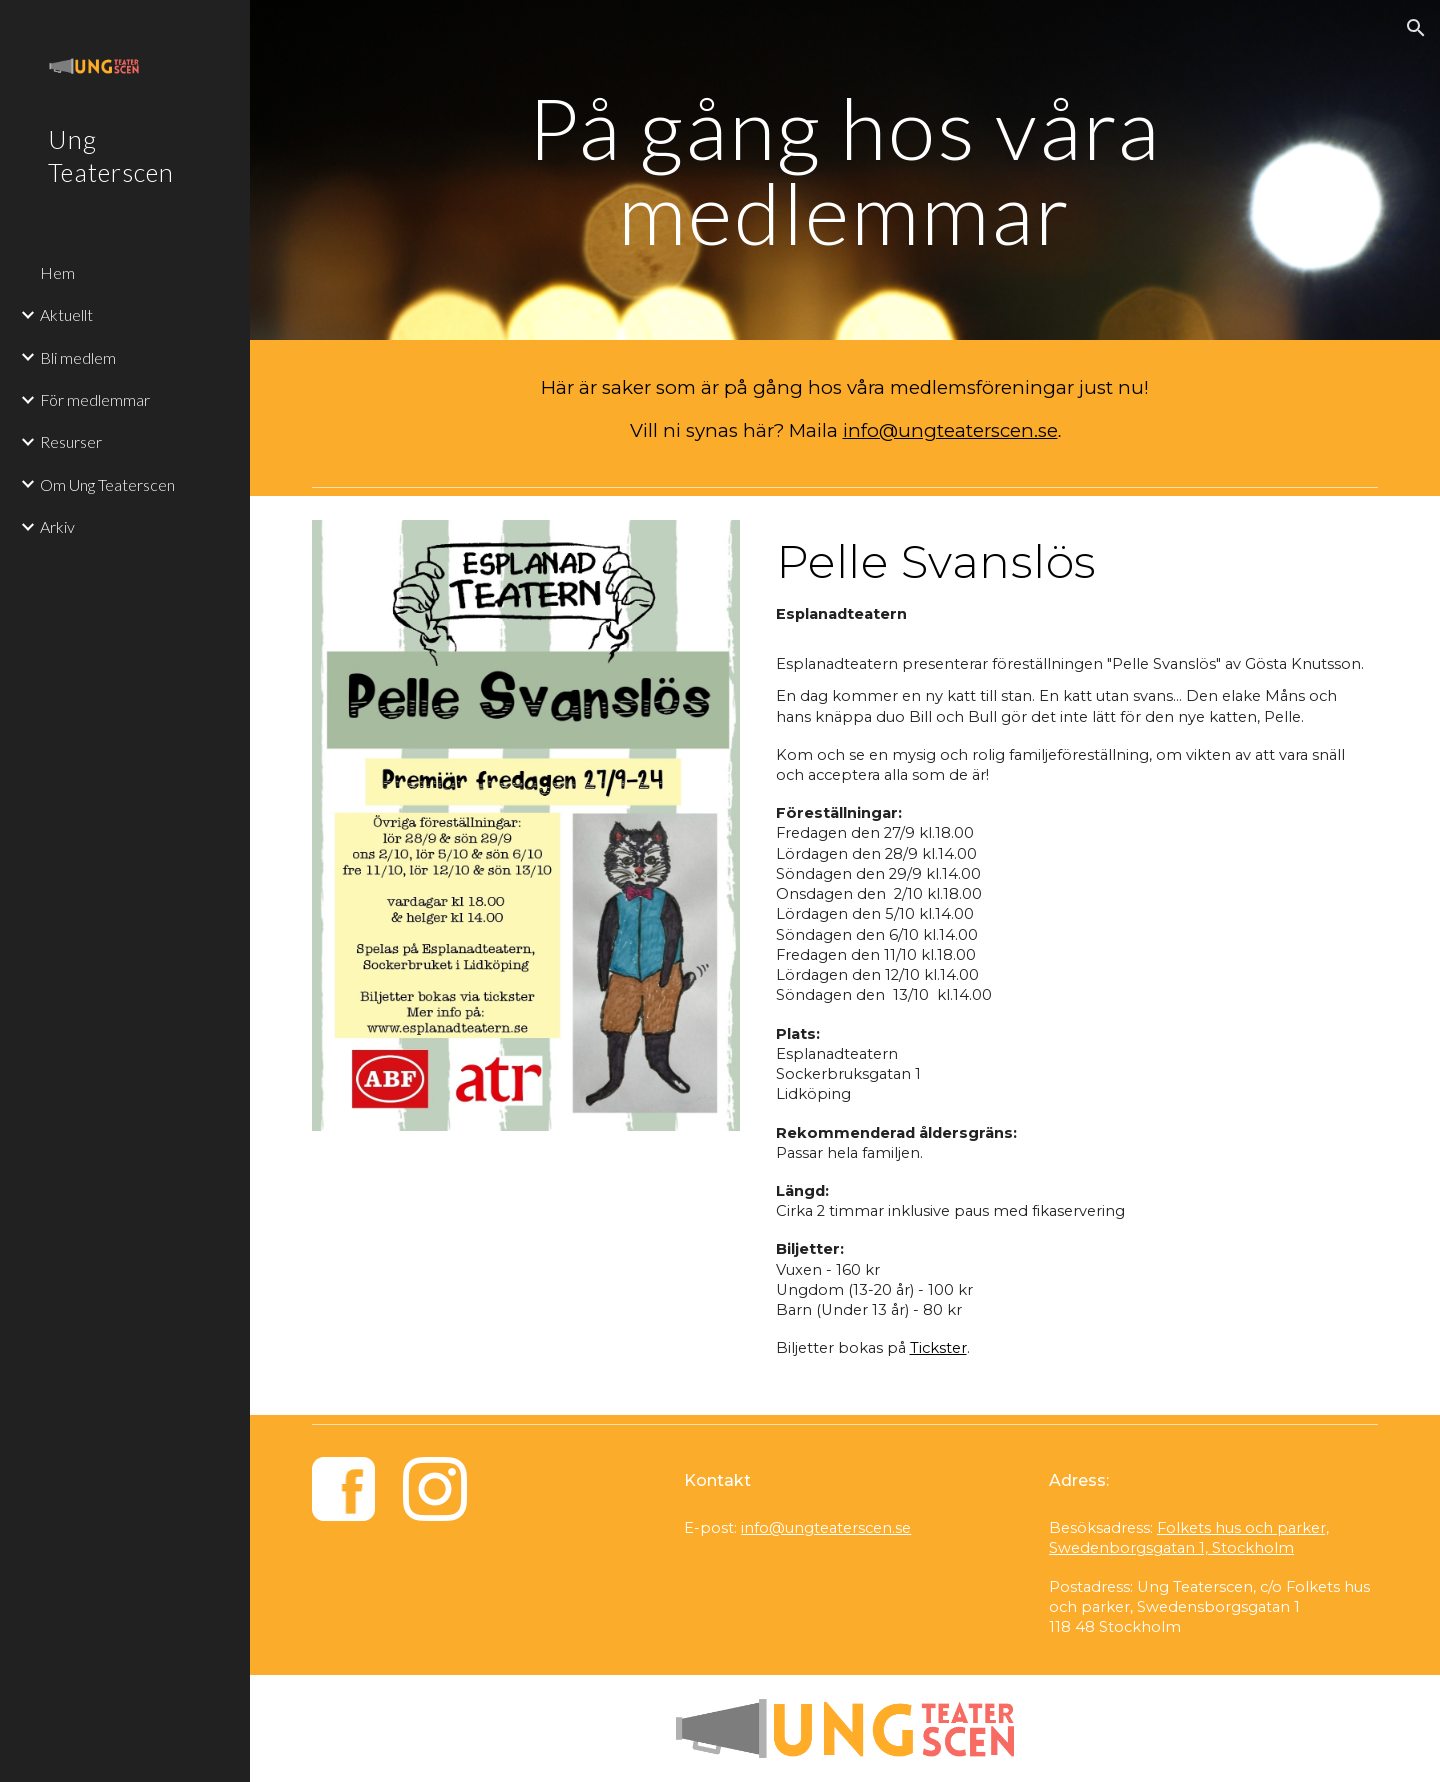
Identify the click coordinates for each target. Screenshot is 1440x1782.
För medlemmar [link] (95, 399)
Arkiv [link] (57, 526)
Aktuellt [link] (66, 314)
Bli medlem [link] (78, 357)
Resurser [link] (71, 441)
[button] (1416, 28)
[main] (845, 170)
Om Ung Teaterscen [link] (107, 484)
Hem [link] (57, 272)
